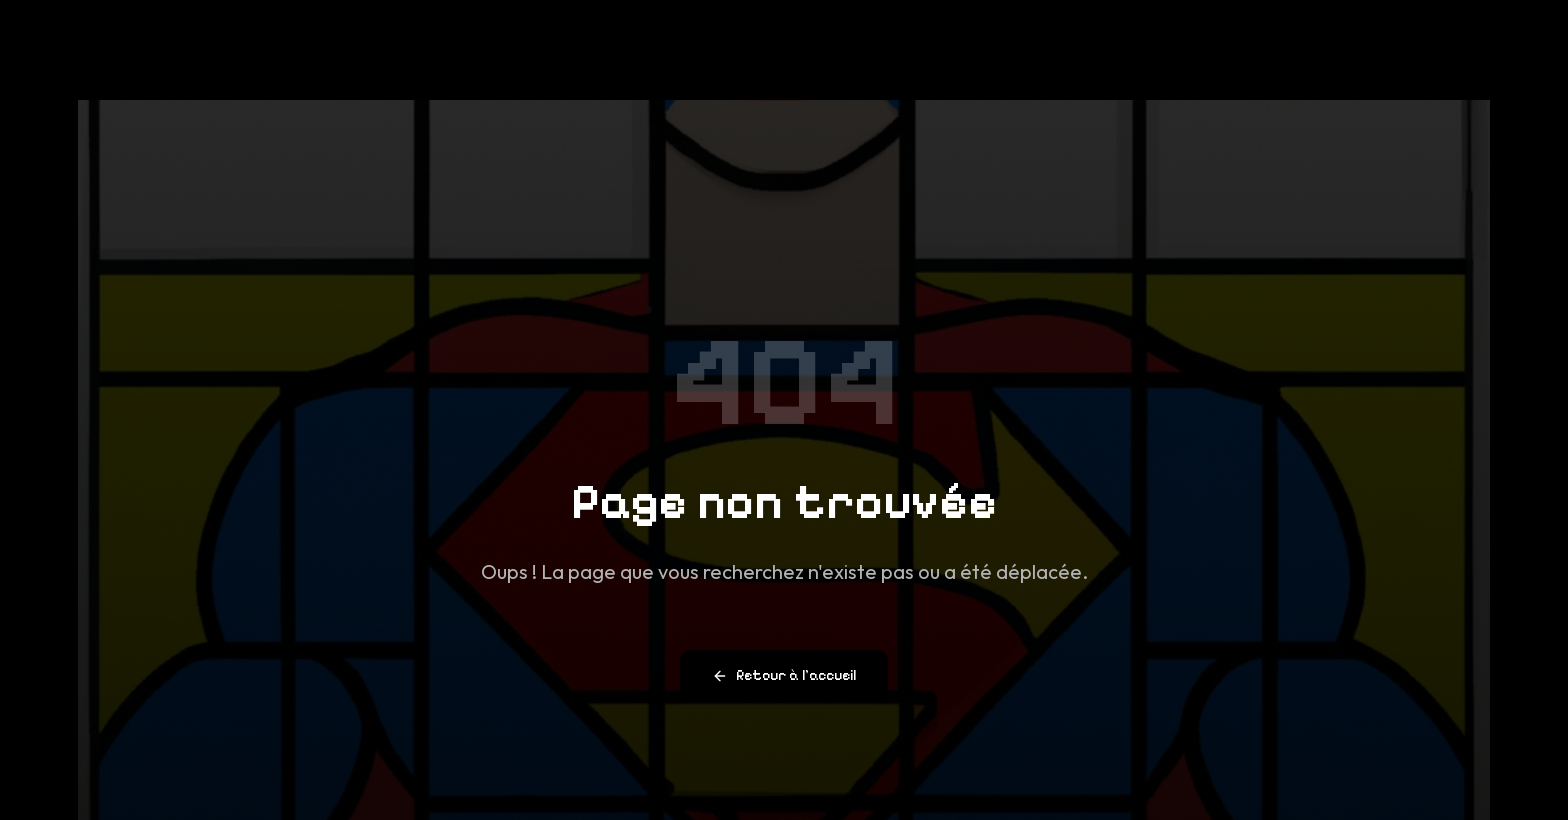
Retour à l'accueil (784, 676)
